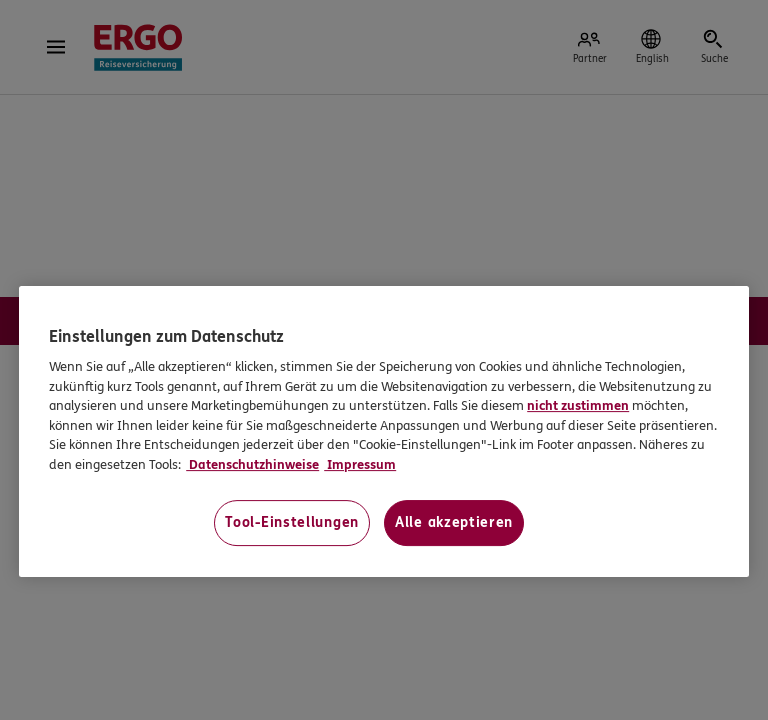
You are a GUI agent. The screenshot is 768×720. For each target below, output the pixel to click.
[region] (384, 431)
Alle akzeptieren (454, 523)
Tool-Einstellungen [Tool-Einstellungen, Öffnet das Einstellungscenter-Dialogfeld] (292, 523)
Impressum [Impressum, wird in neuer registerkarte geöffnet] (360, 465)
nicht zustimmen (578, 407)
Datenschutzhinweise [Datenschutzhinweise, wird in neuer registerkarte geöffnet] (252, 465)
